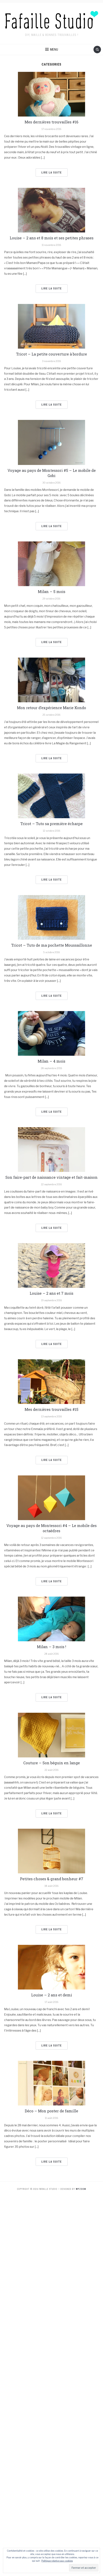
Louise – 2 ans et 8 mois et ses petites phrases (51, 237)
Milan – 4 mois (51, 1061)
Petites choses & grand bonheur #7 (51, 1878)
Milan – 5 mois (51, 591)
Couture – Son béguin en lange (51, 1762)
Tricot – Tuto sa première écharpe (51, 823)
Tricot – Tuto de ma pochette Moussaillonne (51, 945)
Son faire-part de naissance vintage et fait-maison (51, 1177)
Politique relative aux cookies (57, 2560)
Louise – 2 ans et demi (51, 1994)
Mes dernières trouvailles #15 (51, 1409)
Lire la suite (51, 172)
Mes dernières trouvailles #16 (51, 121)
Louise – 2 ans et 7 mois (51, 1293)
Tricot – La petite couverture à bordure (51, 354)
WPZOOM (81, 2189)
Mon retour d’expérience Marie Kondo (51, 707)
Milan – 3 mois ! (51, 1646)
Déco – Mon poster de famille (51, 2110)
